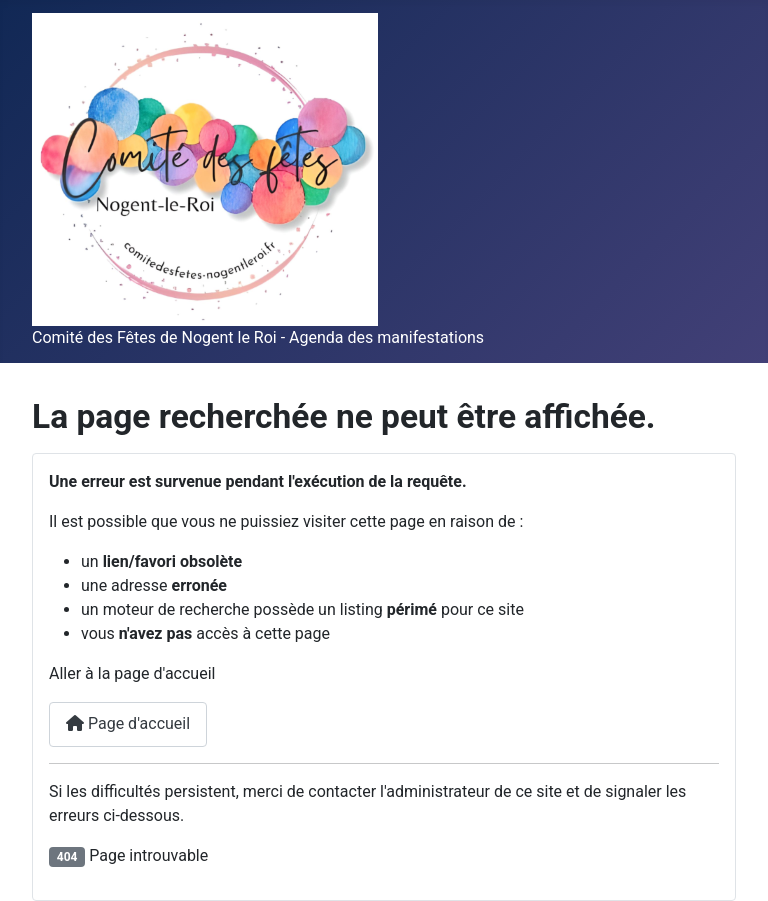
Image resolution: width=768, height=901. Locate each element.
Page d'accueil (128, 723)
